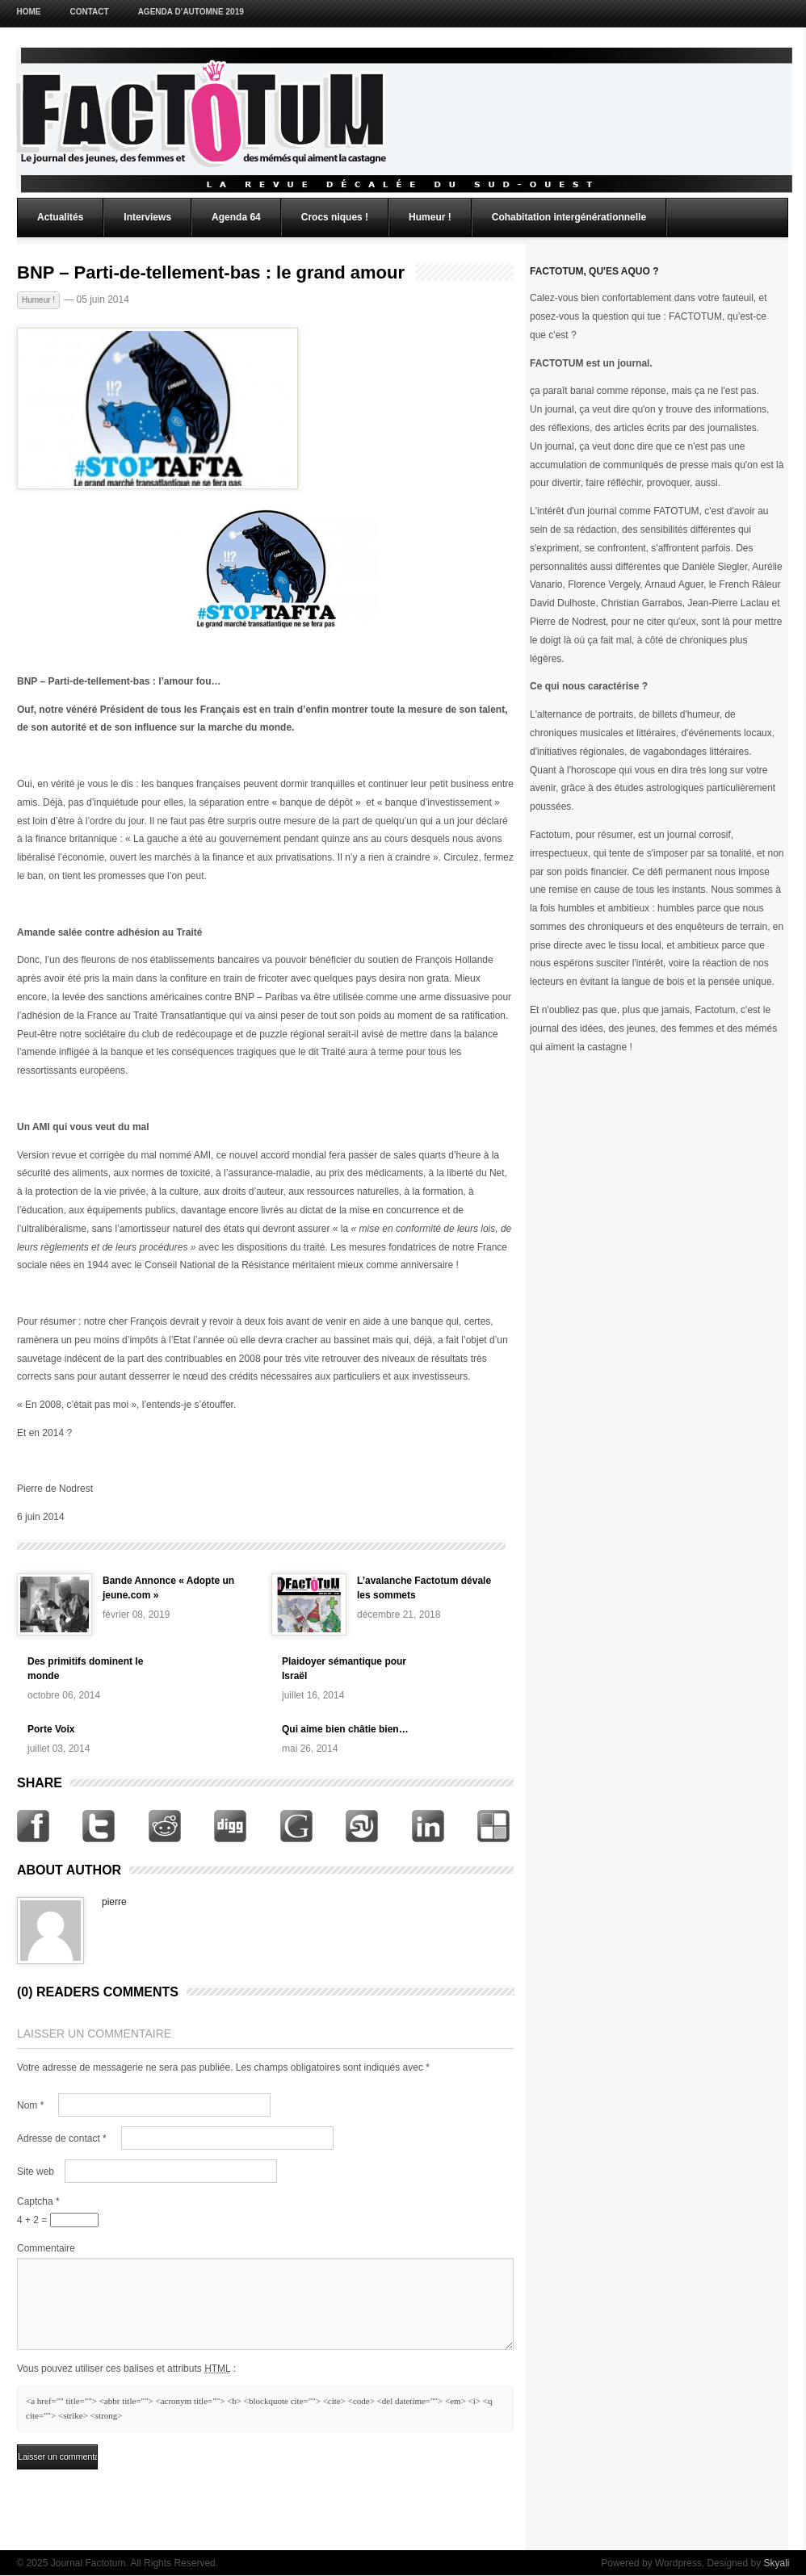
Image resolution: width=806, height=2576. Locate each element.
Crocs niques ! (334, 217)
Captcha (38, 2201)
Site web (35, 2171)
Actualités (60, 217)
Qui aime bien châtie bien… (345, 1729)
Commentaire (46, 2248)
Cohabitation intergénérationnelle (569, 217)
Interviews (147, 217)
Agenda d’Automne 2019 (191, 11)
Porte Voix (50, 1729)
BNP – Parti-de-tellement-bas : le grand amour (211, 273)
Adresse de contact (62, 2138)
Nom (30, 2105)
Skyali (776, 2563)
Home (29, 11)
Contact (89, 11)
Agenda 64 (236, 217)
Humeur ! (430, 217)
